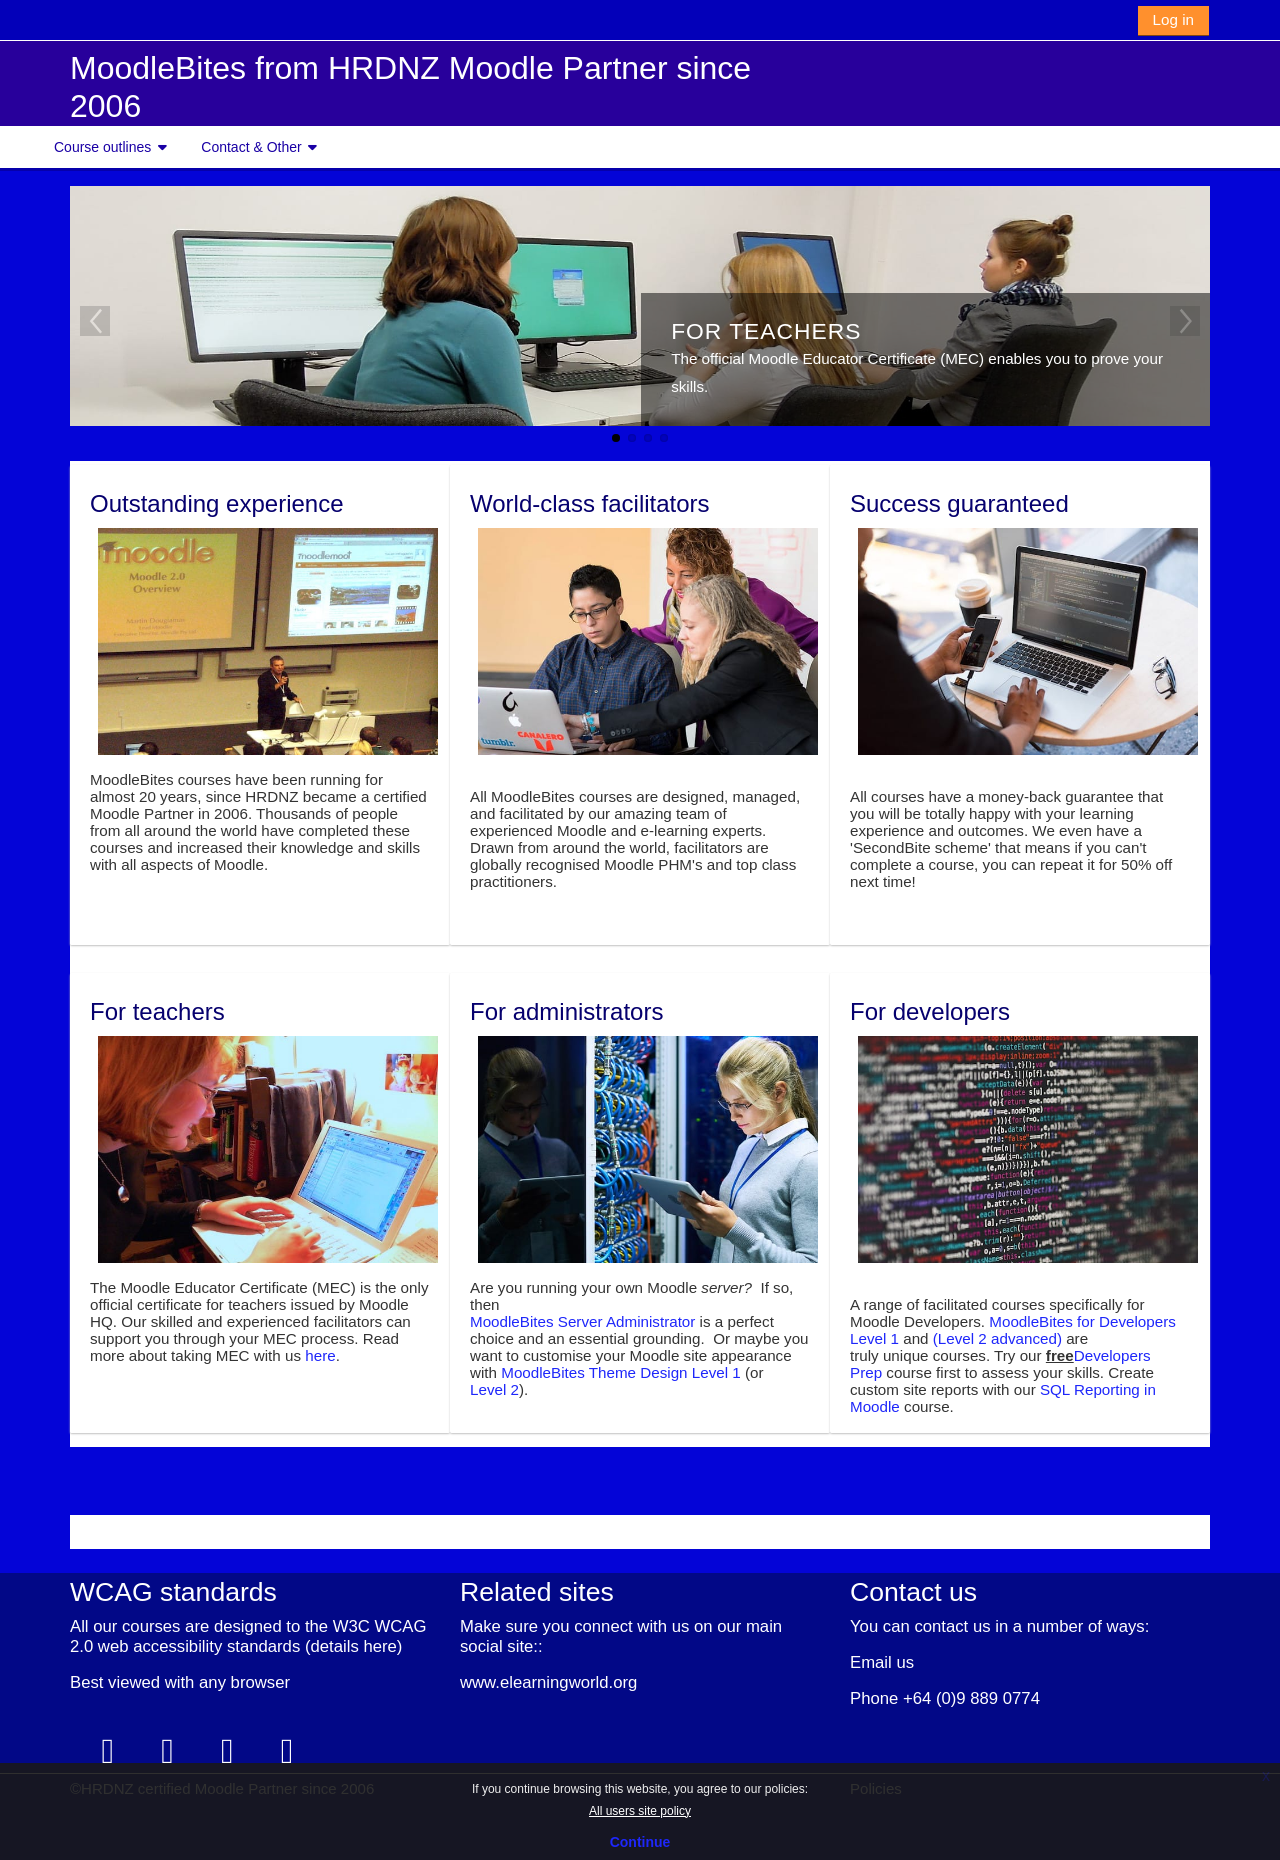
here (320, 1354)
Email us (882, 1661)
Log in (1173, 19)
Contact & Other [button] (251, 147)
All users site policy (640, 1811)
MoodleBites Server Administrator (582, 1320)
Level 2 (494, 1388)
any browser (244, 1681)
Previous (95, 321)
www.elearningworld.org (548, 1681)
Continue (640, 1842)
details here (353, 1645)
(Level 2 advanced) (997, 1337)
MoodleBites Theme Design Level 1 (620, 1371)
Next (1185, 321)
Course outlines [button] (102, 147)
